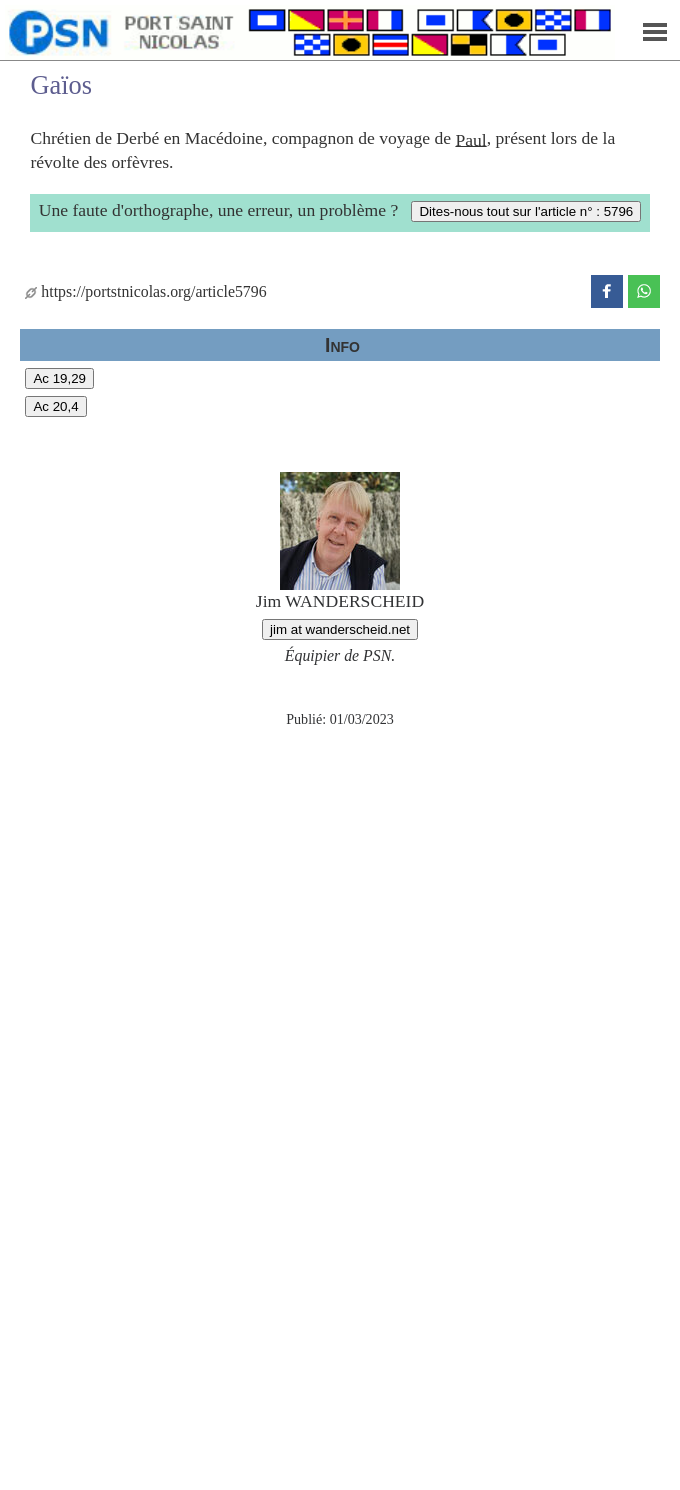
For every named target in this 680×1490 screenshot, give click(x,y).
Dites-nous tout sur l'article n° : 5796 (526, 211)
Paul (470, 139)
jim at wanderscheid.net (340, 629)
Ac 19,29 (59, 378)
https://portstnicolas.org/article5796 (145, 291)
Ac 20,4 (55, 406)
